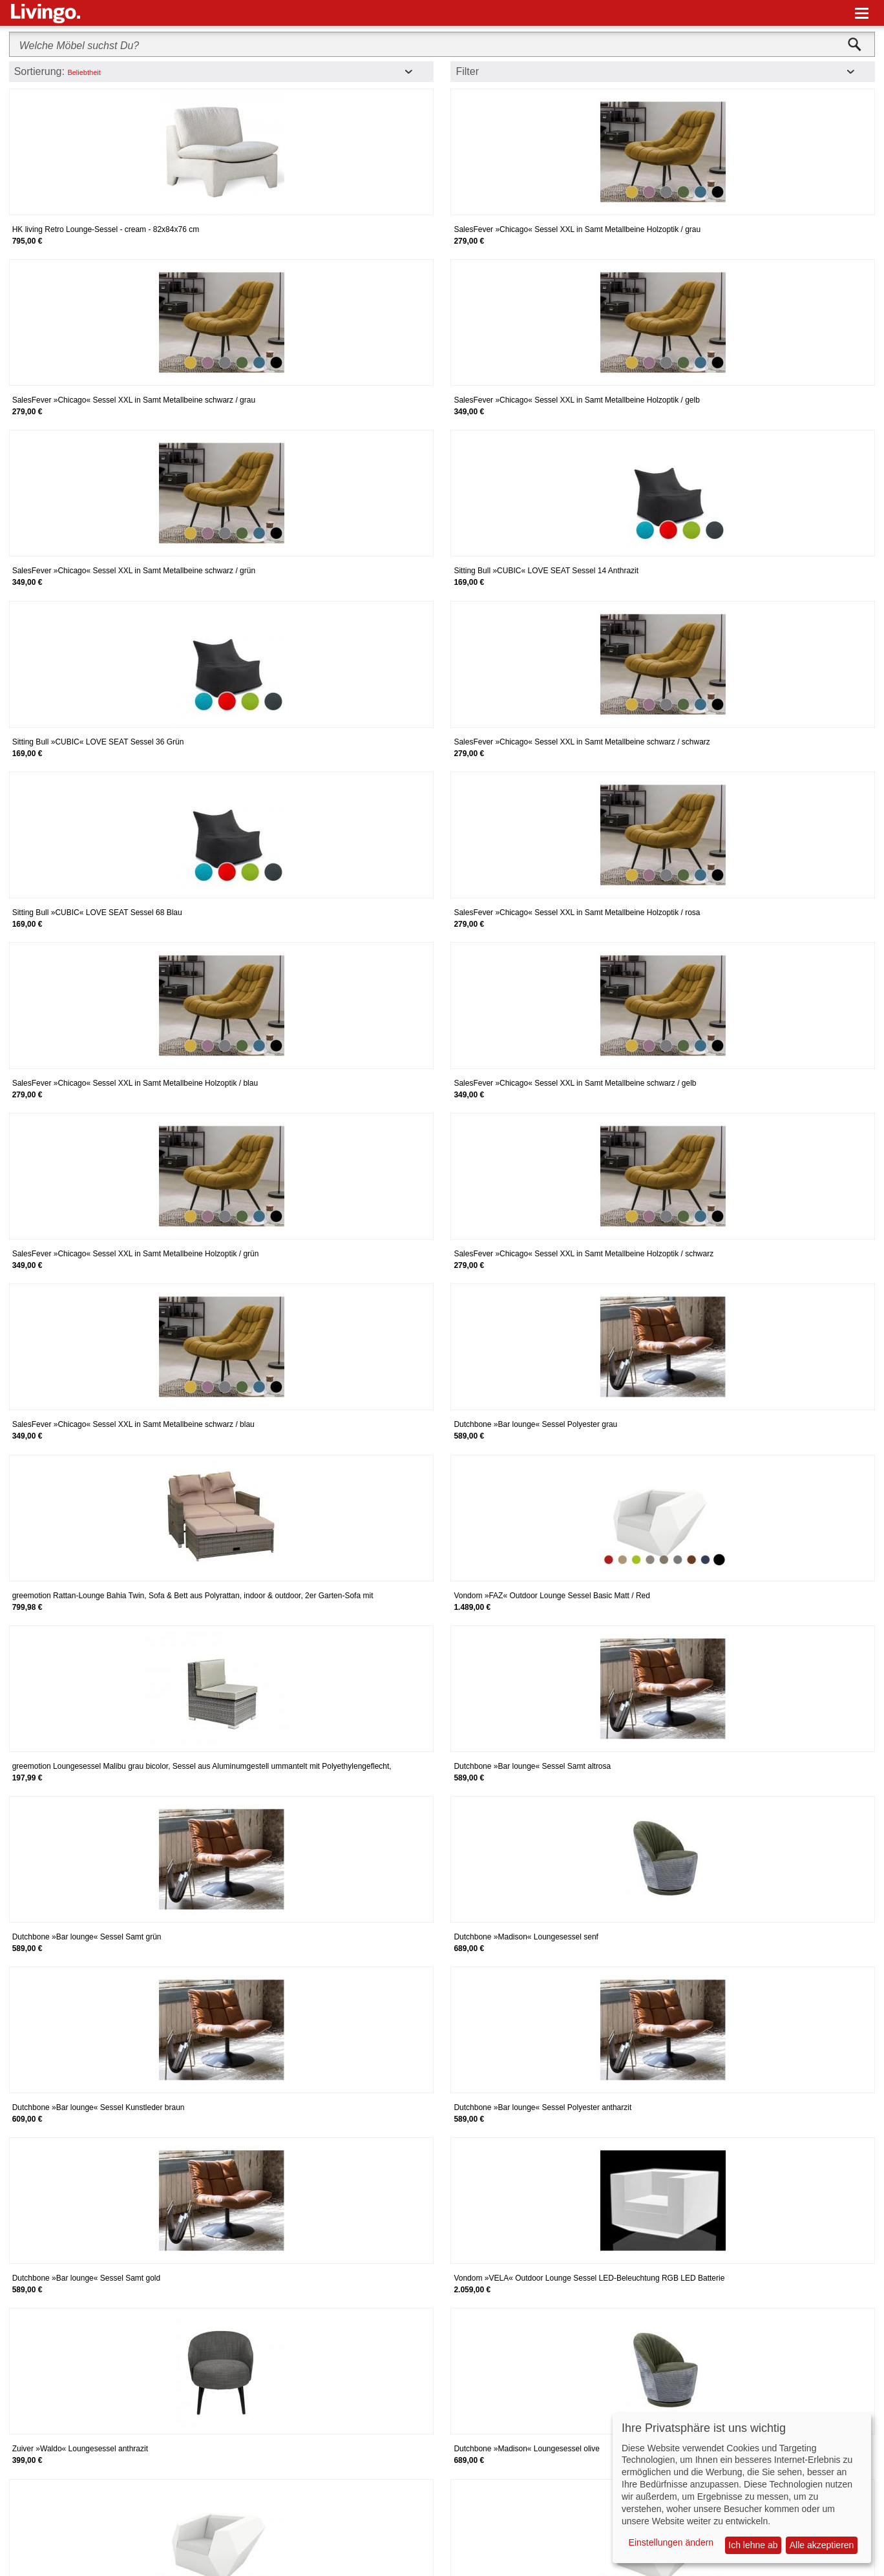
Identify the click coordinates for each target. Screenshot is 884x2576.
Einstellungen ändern (671, 2542)
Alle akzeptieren (822, 2545)
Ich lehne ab (752, 2545)
